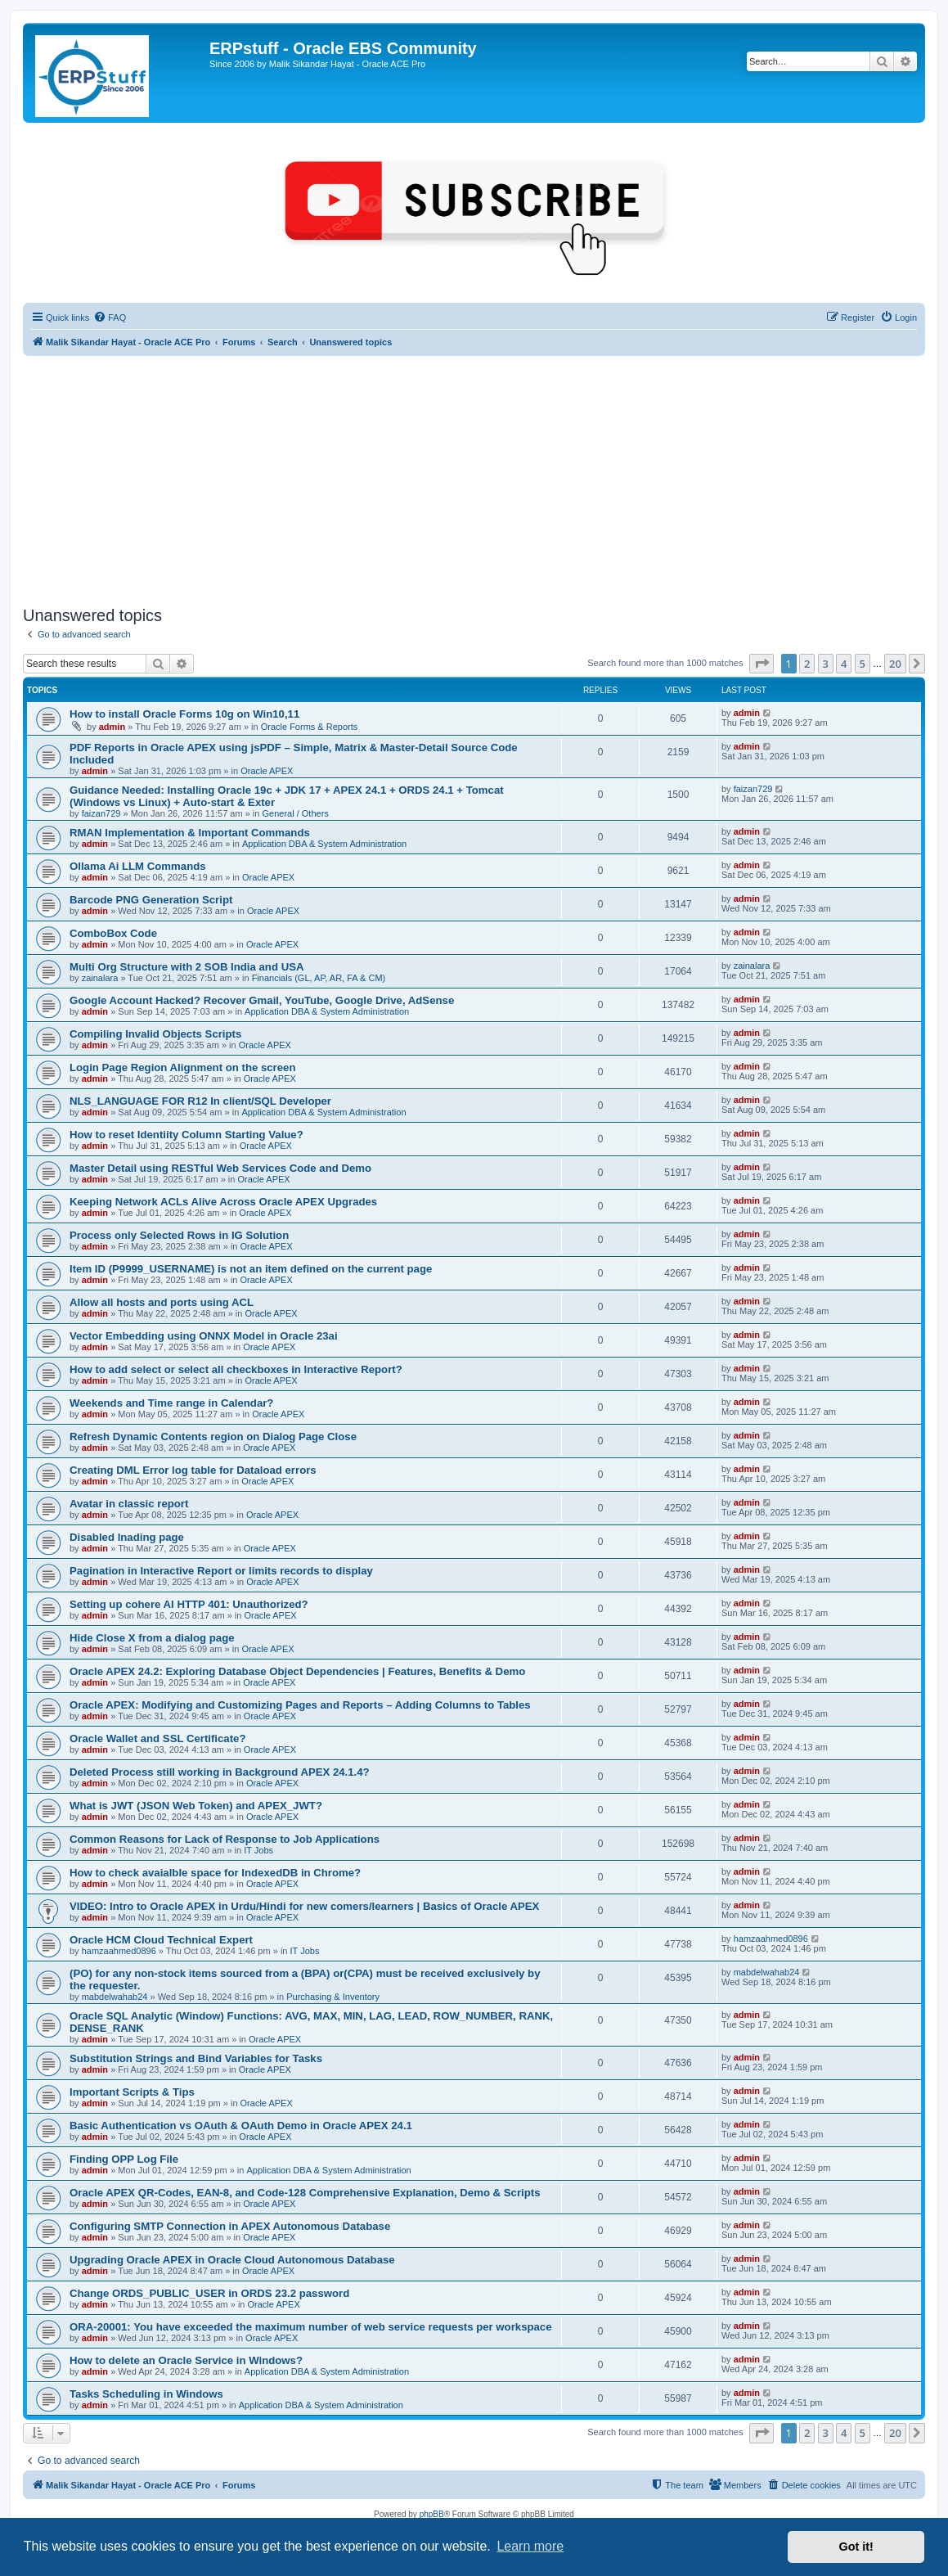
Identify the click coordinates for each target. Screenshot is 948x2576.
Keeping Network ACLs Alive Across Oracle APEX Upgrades (223, 1202)
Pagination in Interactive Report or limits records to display (221, 1571)
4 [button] (844, 663)
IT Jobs (258, 1850)
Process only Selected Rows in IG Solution (179, 1235)
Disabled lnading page (127, 1537)
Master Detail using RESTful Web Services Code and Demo (220, 1168)
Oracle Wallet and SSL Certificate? (157, 1738)
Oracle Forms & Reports (309, 727)
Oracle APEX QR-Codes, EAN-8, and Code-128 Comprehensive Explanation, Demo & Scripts (305, 2192)
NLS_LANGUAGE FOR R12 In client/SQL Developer (200, 1101)
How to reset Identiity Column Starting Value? (186, 1134)
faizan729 (101, 813)
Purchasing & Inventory (333, 1997)
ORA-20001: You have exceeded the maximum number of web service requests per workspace (311, 2327)
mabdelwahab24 (115, 1997)
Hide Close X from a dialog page (152, 1638)
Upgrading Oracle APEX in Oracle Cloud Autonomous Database (232, 2260)
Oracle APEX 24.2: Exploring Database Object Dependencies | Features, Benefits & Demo (297, 1671)
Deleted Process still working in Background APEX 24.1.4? (220, 1772)
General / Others (295, 813)
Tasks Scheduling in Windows (146, 2394)
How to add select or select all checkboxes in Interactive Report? (236, 1369)
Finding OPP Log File (124, 2159)
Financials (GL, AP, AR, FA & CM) (319, 978)
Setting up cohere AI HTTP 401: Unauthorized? (189, 1604)
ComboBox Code (113, 933)
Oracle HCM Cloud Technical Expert (161, 1940)
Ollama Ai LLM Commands (138, 866)
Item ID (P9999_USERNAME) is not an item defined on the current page (251, 1269)
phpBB (432, 2514)
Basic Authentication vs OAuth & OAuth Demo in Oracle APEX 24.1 (241, 2125)
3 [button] (826, 663)
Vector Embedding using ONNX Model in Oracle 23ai (204, 1336)
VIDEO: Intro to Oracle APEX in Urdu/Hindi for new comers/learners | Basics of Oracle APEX (304, 1906)
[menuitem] (109, 317)
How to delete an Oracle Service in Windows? (186, 2360)
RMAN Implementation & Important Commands (190, 832)
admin (112, 727)
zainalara (100, 978)
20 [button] (895, 663)
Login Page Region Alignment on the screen (182, 1067)
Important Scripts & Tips (132, 2092)
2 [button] (807, 663)
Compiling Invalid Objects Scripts (155, 1034)
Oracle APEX (266, 771)
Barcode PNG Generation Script (151, 900)
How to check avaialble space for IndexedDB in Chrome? (215, 1873)
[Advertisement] (474, 478)
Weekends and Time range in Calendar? (171, 1403)
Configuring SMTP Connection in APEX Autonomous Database (230, 2226)
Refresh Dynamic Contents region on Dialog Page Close (213, 1436)
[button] (761, 663)
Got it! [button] (856, 2546)
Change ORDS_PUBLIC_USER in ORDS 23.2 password (209, 2293)
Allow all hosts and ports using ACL (162, 1302)
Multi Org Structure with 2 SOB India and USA (186, 967)
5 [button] (862, 663)
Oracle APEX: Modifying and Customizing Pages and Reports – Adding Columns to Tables (300, 1705)
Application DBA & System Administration (324, 844)
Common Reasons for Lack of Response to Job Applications (225, 1839)
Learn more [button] (530, 2546)
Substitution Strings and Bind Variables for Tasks (196, 2058)
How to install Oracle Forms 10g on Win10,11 (184, 714)
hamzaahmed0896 (119, 1951)
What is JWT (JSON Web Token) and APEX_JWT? (196, 1805)
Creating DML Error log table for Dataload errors (193, 1470)
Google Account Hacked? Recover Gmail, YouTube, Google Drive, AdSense (262, 1000)
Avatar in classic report (129, 1503)
